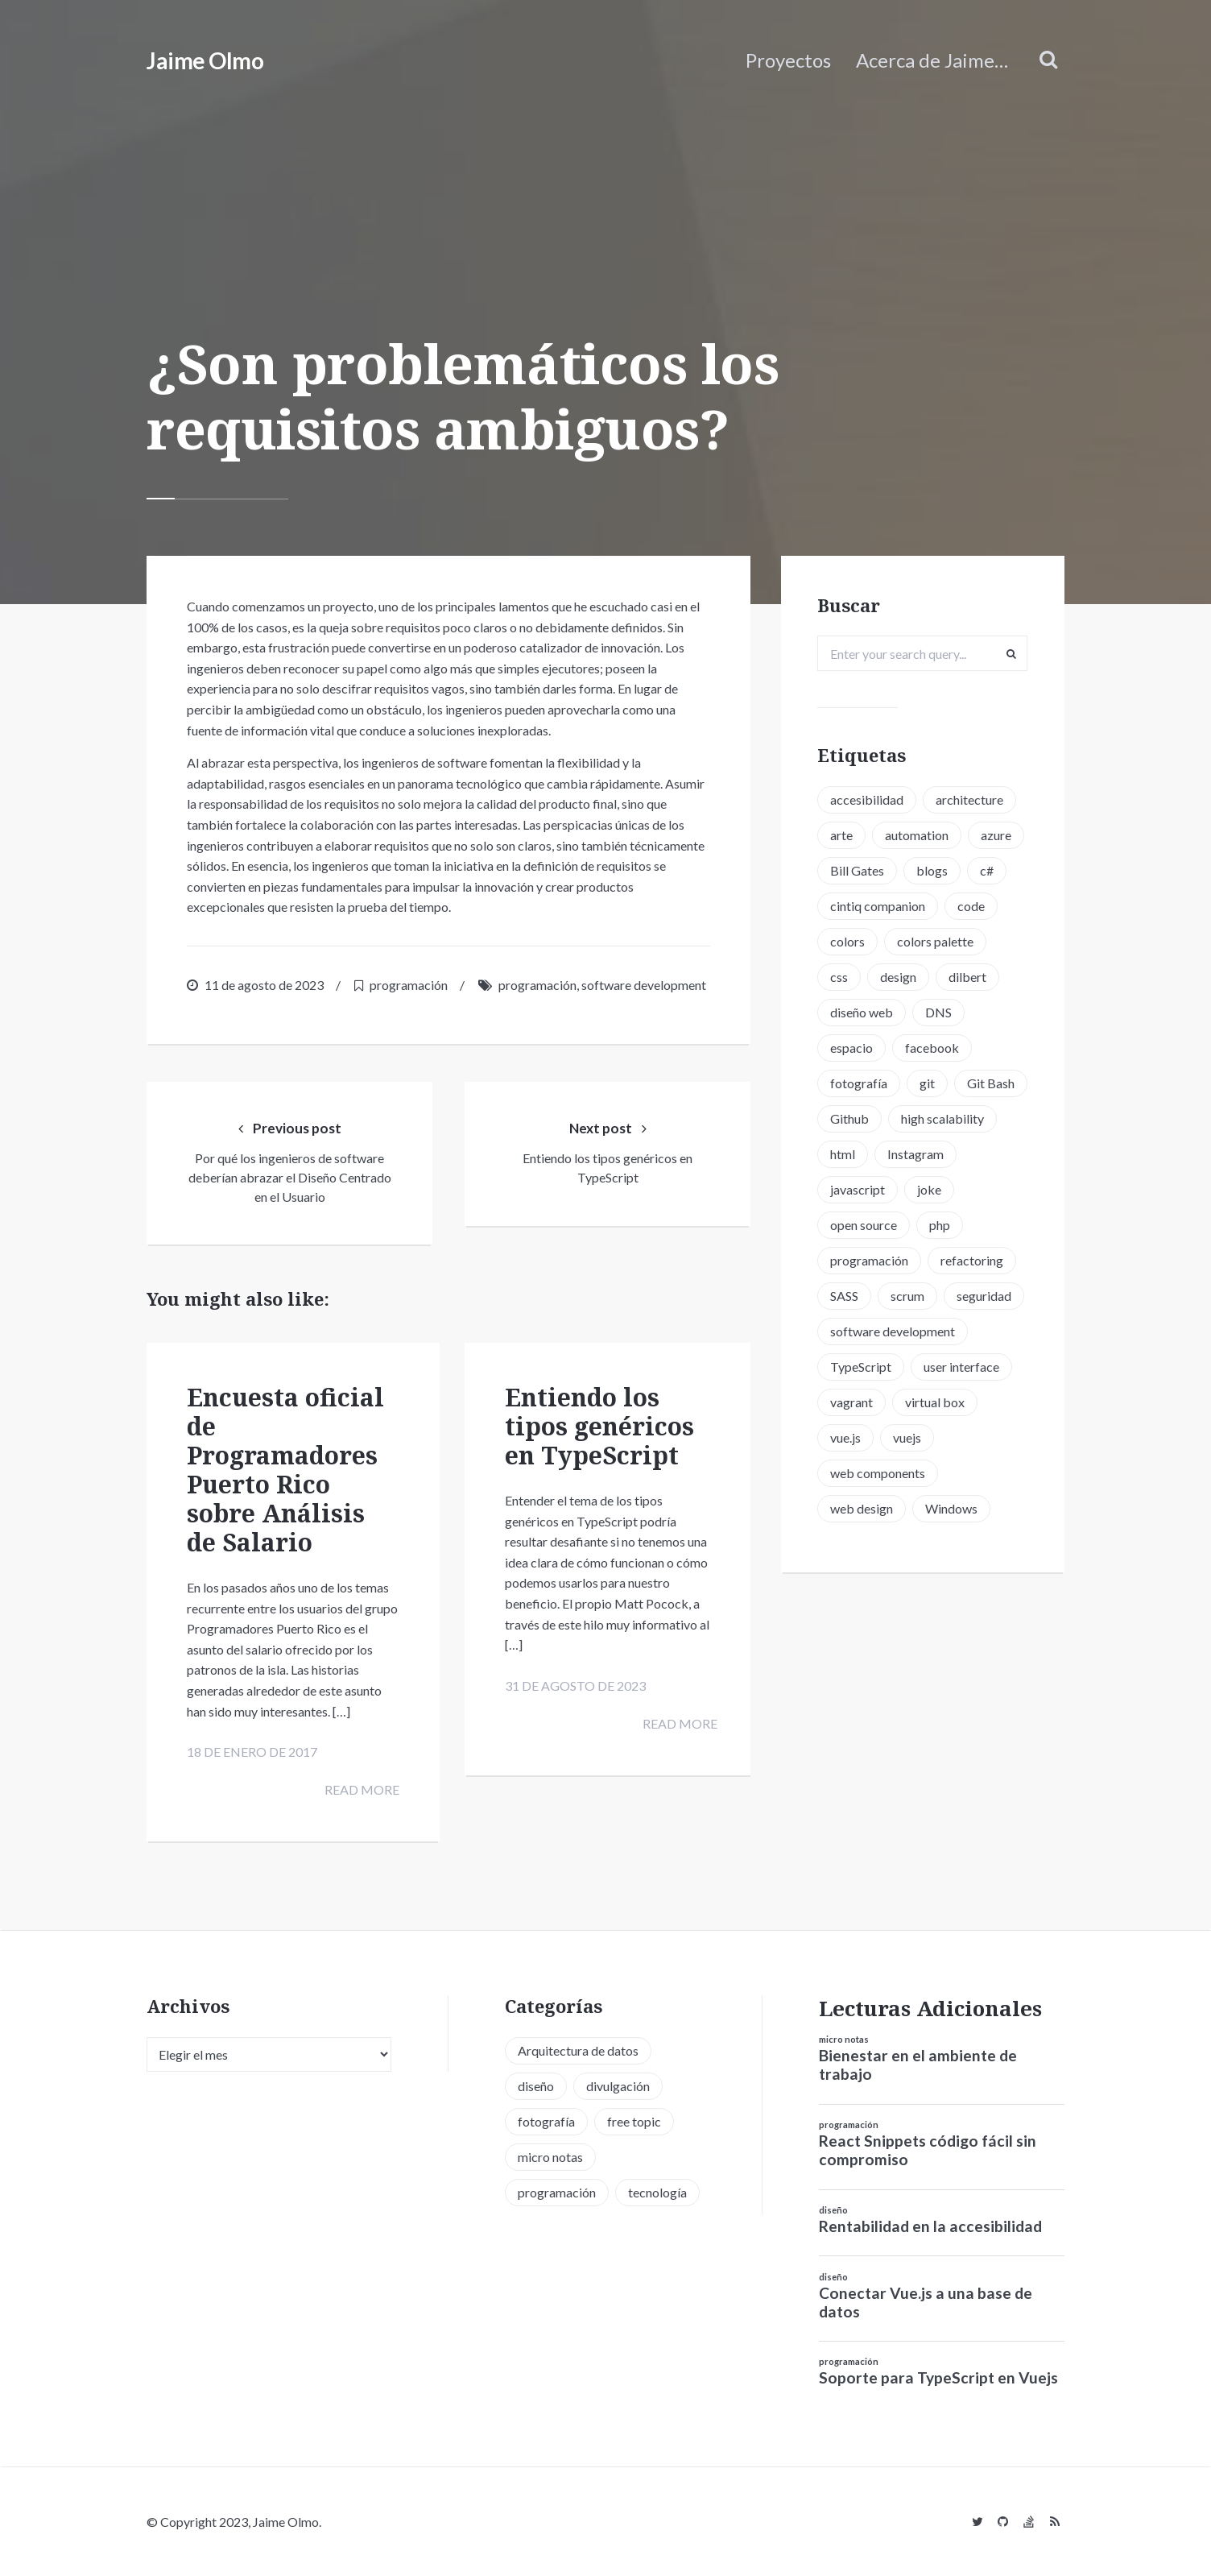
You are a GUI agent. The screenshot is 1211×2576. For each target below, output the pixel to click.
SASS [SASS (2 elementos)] (945, 1332)
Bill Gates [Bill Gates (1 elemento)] (926, 872)
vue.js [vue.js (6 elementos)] (851, 1510)
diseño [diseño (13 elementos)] (536, 2085)
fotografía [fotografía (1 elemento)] (864, 1120)
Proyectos (788, 60)
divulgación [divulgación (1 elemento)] (618, 2085)
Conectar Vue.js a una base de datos (925, 2301)
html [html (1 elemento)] (963, 1191)
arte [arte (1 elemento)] (847, 836)
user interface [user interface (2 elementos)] (967, 1439)
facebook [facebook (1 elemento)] (938, 1084)
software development (643, 984)
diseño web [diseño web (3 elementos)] (867, 1049)
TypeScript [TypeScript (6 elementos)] (866, 1439)
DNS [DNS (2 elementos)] (944, 1049)
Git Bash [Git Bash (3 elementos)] (859, 1155)
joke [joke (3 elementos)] (848, 1261)
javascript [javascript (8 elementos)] (951, 1226)
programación (409, 984)
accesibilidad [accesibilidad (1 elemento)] (872, 801)
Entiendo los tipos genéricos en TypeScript (599, 1429)
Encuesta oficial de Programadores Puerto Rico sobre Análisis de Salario (285, 1473)
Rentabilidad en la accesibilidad (930, 2226)
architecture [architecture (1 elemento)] (975, 801)
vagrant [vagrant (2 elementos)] (857, 1474)
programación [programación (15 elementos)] (928, 1297)
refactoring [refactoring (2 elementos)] (867, 1332)
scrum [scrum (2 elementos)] (853, 1368)
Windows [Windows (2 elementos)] (957, 1580)
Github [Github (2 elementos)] (934, 1155)
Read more (354, 1796)
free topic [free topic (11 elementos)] (634, 2120)
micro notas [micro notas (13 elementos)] (550, 2156)
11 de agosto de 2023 (264, 984)
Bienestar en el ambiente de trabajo (918, 2064)
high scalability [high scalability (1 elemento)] (877, 1191)
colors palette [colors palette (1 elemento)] (941, 978)
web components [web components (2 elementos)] (883, 1545)
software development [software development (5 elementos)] (898, 1403)
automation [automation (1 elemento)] (922, 836)
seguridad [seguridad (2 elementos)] (929, 1368)
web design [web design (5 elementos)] (867, 1580)
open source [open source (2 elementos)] (925, 1261)
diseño (833, 2210)
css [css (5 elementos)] (844, 1013)
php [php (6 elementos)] (846, 1297)
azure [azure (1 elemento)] (851, 872)
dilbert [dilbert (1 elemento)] (973, 1013)
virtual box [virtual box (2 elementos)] (940, 1474)
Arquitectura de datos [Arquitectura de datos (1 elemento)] (578, 2049)
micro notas (844, 2039)
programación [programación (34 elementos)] (557, 2191)
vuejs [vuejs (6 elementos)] (913, 1510)
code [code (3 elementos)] (976, 942)
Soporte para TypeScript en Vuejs (938, 2377)
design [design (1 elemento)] (904, 1013)
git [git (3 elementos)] (932, 1120)
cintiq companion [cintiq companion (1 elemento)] (883, 942)
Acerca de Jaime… (932, 60)
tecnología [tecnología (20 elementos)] (657, 2191)
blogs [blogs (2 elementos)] (851, 907)
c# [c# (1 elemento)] (906, 907)
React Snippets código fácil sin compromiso (927, 2149)
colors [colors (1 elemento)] (853, 978)
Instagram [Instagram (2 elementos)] (864, 1226)
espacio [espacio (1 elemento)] (857, 1084)
